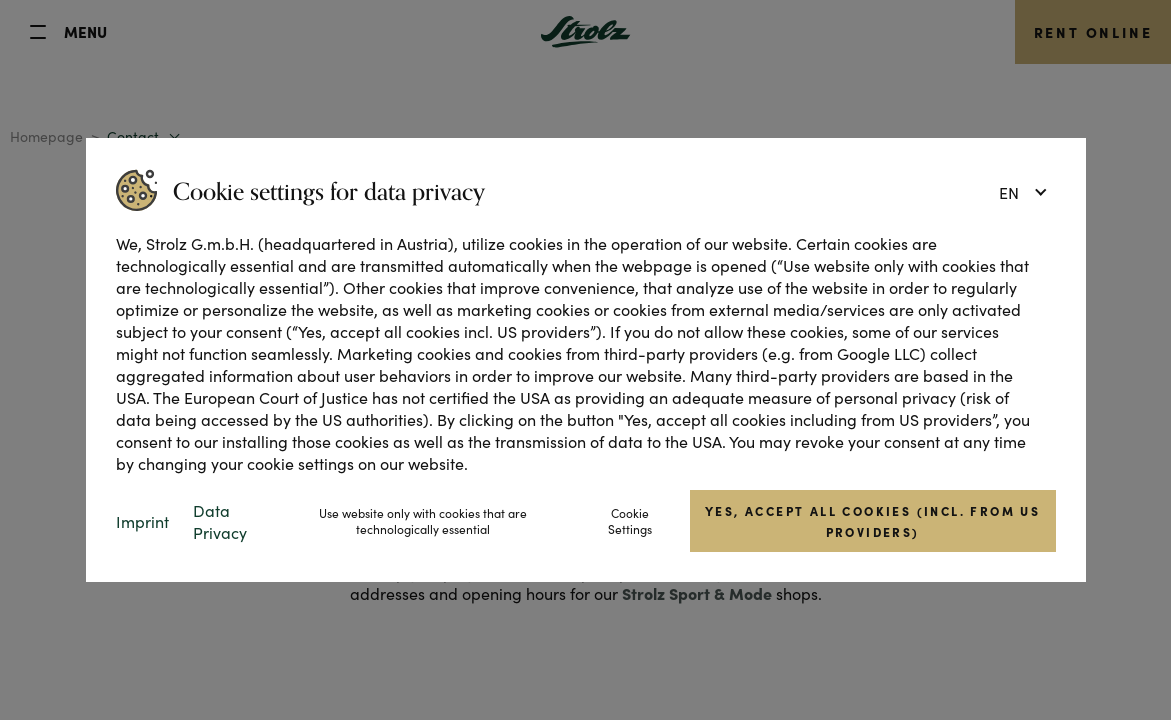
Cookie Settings (630, 521)
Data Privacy (220, 521)
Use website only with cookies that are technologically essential (423, 521)
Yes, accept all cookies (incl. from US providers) (872, 521)
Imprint (142, 521)
